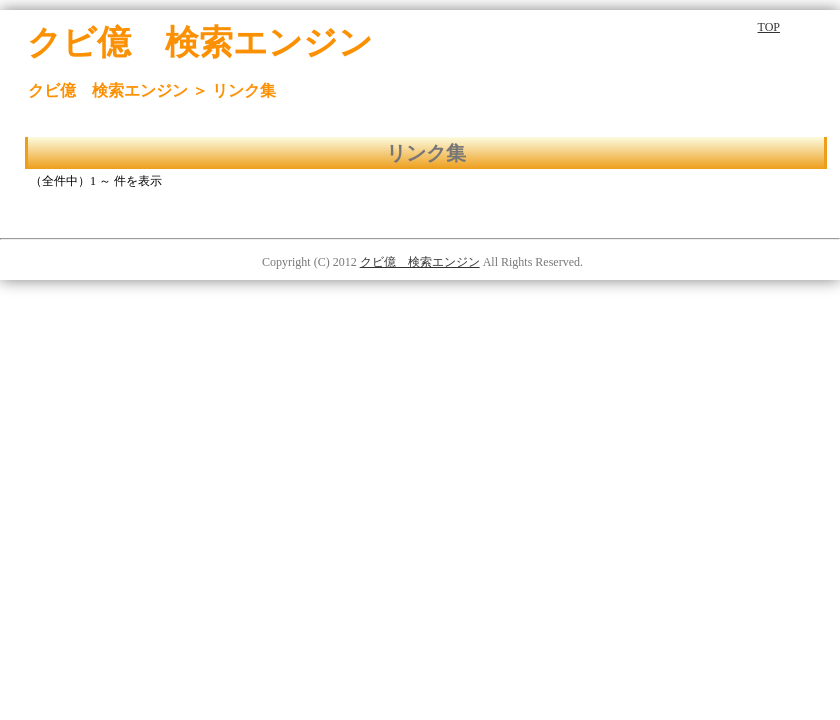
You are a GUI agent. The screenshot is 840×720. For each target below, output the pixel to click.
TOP (769, 27)
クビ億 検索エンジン (420, 262)
